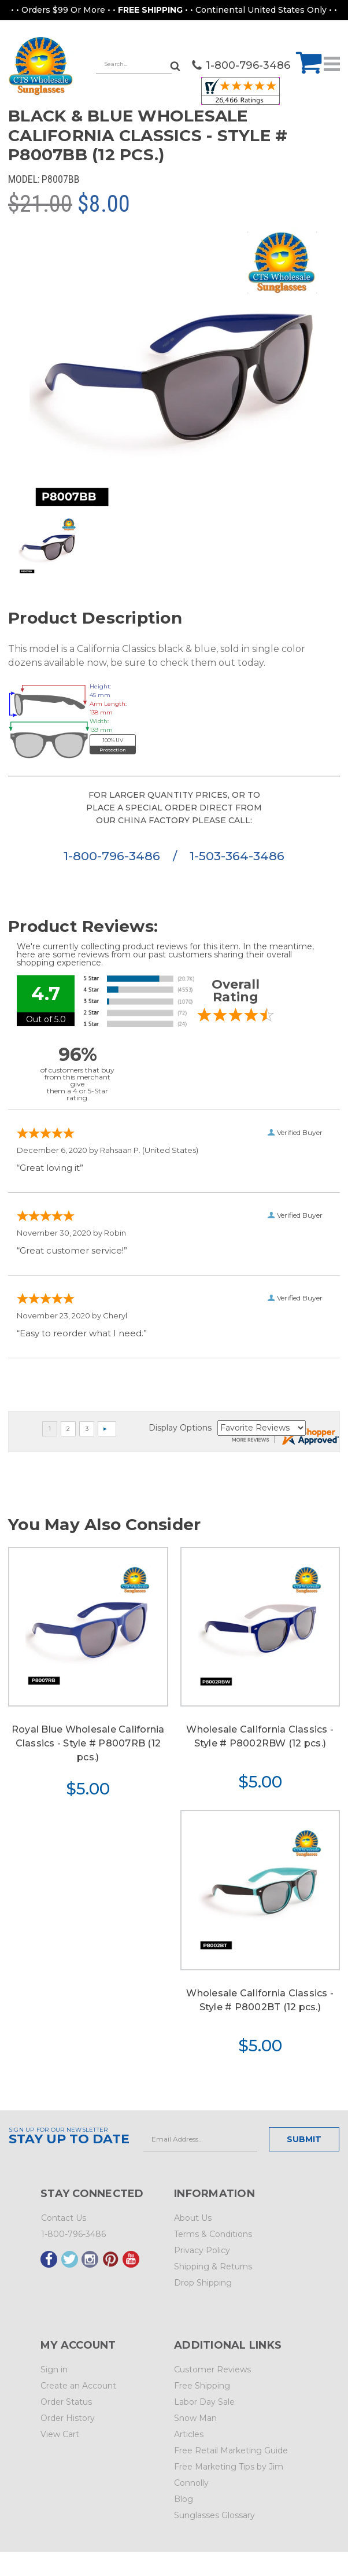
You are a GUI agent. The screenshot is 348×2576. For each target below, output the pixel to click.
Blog (183, 2499)
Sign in (54, 2369)
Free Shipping (202, 2385)
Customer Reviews (212, 2369)
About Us (193, 2218)
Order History (67, 2418)
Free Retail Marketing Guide (231, 2450)
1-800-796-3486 (114, 856)
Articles (188, 2434)
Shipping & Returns (213, 2266)
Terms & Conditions (213, 2234)
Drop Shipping (203, 2283)
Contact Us (63, 2218)
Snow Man (195, 2418)
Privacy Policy (202, 2250)
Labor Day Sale (204, 2402)
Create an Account (78, 2385)
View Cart (59, 2434)
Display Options (180, 1427)
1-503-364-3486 (237, 856)
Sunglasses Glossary (214, 2515)
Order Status (66, 2402)
